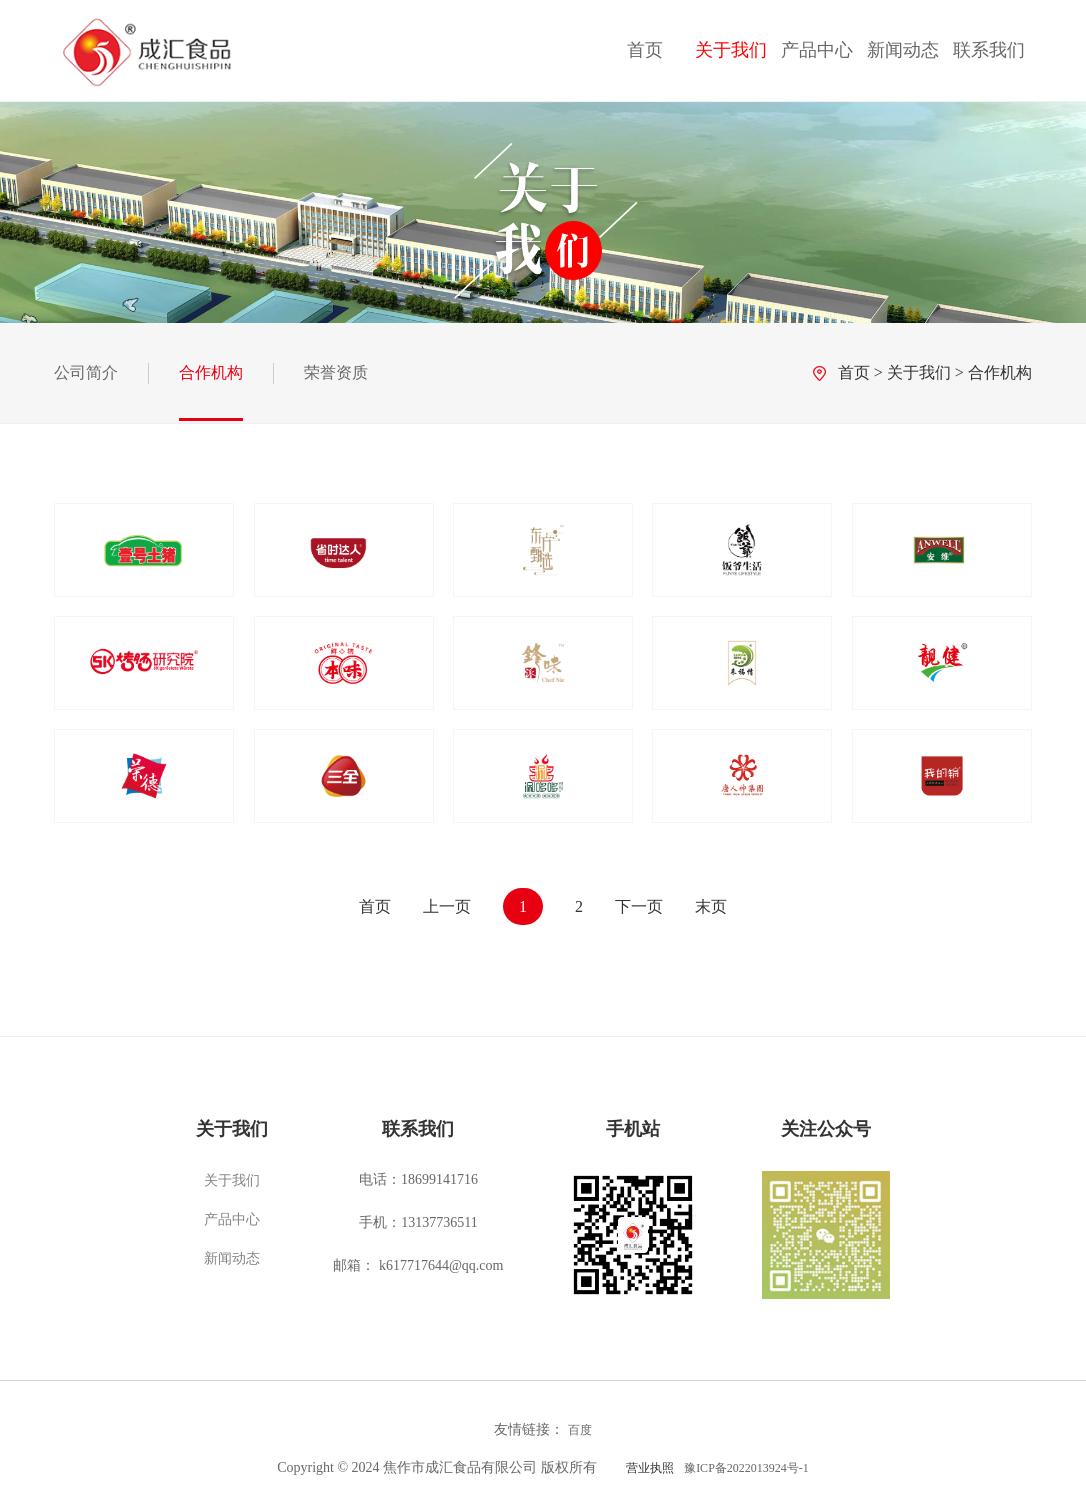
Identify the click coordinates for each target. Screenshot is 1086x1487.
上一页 (447, 906)
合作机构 (211, 372)
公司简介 (86, 372)
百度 (580, 1430)
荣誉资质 (336, 372)
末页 (711, 906)
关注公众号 (826, 1129)
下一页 (639, 906)
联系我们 (989, 50)
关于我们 (731, 50)
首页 (645, 50)
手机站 (633, 1129)
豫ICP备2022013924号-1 (746, 1468)
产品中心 (817, 50)
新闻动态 (903, 50)
